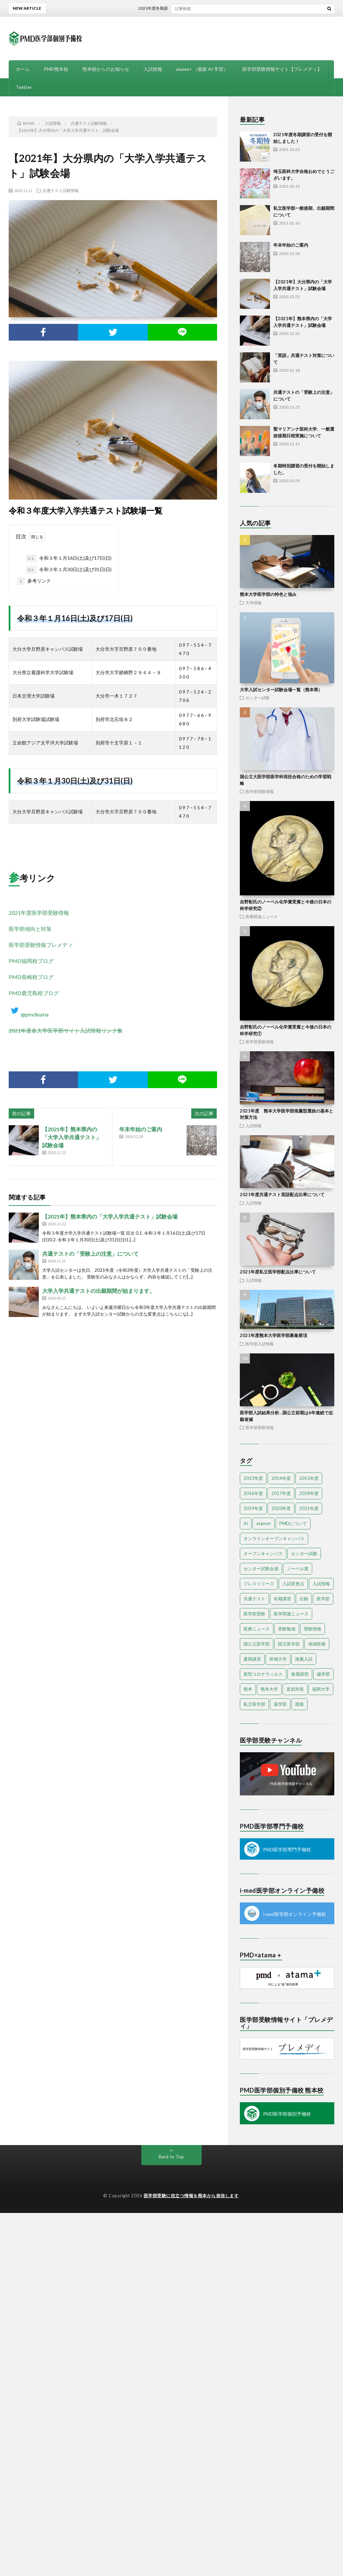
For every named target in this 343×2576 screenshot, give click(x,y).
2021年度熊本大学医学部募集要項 (273, 1335)
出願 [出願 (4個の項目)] (303, 1598)
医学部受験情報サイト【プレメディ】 (282, 69)
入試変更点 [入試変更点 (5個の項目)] (293, 1583)
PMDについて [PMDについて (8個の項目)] (293, 1523)
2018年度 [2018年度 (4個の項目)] (309, 1493)
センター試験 (258, 698)
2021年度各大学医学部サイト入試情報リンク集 (66, 1030)
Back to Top (171, 2156)
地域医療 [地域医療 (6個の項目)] (317, 1644)
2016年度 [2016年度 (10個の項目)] (253, 1493)
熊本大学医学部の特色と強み (268, 594)
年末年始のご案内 (140, 1129)
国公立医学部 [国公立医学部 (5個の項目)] (257, 1644)
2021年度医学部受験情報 (39, 912)
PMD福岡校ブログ (31, 961)
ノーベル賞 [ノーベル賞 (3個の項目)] (297, 1568)
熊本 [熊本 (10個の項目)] (248, 1689)
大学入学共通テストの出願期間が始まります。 (98, 1290)
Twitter (24, 87)
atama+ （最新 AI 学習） (202, 69)
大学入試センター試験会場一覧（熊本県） (281, 689)
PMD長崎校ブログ (31, 977)
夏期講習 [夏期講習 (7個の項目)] (252, 1659)
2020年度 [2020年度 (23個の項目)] (281, 1508)
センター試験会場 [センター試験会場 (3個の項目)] (261, 1568)
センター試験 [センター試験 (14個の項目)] (304, 1553)
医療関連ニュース (262, 916)
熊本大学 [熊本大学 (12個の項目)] (269, 1689)
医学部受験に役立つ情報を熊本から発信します (191, 2195)
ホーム (23, 69)
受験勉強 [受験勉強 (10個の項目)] (286, 1628)
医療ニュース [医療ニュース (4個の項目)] (257, 1628)
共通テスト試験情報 (61, 190)
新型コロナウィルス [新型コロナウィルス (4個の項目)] (263, 1674)
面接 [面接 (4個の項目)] (299, 1704)
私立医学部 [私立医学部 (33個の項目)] (254, 1704)
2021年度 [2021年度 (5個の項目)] (309, 1508)
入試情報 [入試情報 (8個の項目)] (321, 1583)
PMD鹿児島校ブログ (34, 993)
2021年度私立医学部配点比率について (278, 1271)
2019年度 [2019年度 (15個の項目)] (253, 1508)
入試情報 (152, 69)
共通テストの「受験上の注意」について (90, 1253)
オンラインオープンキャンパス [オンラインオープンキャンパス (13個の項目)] (274, 1538)
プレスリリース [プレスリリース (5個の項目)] (259, 1583)
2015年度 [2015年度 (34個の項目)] (309, 1478)
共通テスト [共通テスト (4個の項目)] (254, 1598)
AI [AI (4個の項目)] (246, 1523)
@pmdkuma (29, 1014)
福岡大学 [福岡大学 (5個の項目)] (321, 1689)
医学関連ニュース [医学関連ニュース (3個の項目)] (291, 1613)
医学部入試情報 (260, 1344)
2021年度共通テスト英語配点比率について (282, 1194)
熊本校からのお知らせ (105, 69)
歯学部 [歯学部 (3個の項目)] (323, 1674)
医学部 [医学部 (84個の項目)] (323, 1598)
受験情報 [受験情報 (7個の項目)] (312, 1628)
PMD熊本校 (56, 69)
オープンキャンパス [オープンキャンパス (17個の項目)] (263, 1553)
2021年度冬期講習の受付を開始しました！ (190, 8)
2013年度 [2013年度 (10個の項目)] (253, 1478)
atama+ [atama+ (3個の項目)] (263, 1523)
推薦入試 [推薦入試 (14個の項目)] (304, 1659)
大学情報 (254, 603)
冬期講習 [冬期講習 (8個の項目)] (282, 1598)
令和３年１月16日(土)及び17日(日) (69, 558)
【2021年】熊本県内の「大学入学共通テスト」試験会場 (71, 1137)
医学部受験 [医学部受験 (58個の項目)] (254, 1613)
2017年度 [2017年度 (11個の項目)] (281, 1493)
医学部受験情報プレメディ (41, 945)
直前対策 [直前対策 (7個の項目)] (295, 1689)
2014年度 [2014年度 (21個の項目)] (281, 1478)
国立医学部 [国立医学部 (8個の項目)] (289, 1644)
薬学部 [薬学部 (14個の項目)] (280, 1704)
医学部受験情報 (260, 791)
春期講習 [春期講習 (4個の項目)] (299, 1674)
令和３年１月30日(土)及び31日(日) (69, 570)
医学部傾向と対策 (30, 928)
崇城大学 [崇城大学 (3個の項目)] (278, 1659)
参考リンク (34, 581)
